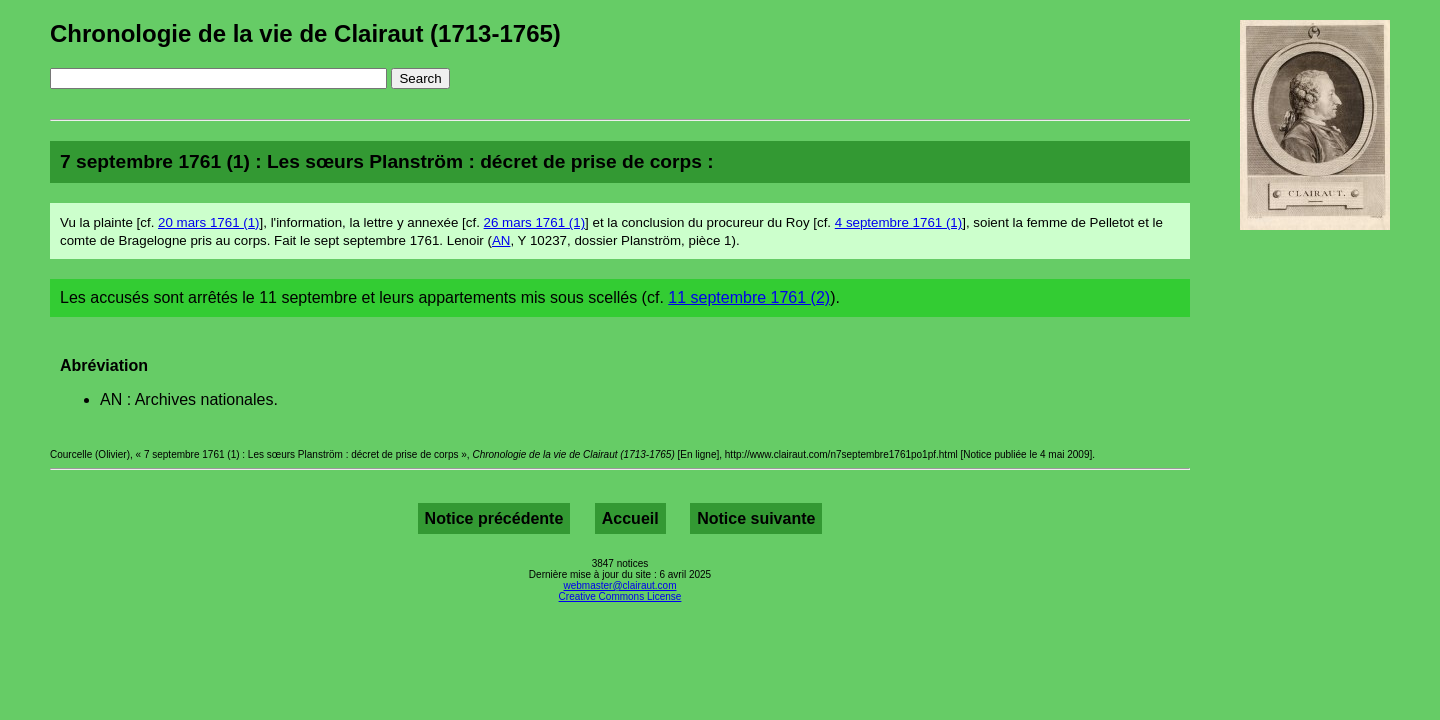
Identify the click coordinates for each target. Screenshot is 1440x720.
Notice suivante (756, 518)
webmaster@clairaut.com (620, 585)
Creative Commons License (620, 596)
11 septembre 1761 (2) (749, 297)
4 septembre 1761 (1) (898, 222)
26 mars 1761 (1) (535, 222)
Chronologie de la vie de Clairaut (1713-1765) (305, 33)
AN (501, 240)
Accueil (630, 518)
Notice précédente (494, 518)
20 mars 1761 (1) (209, 222)
